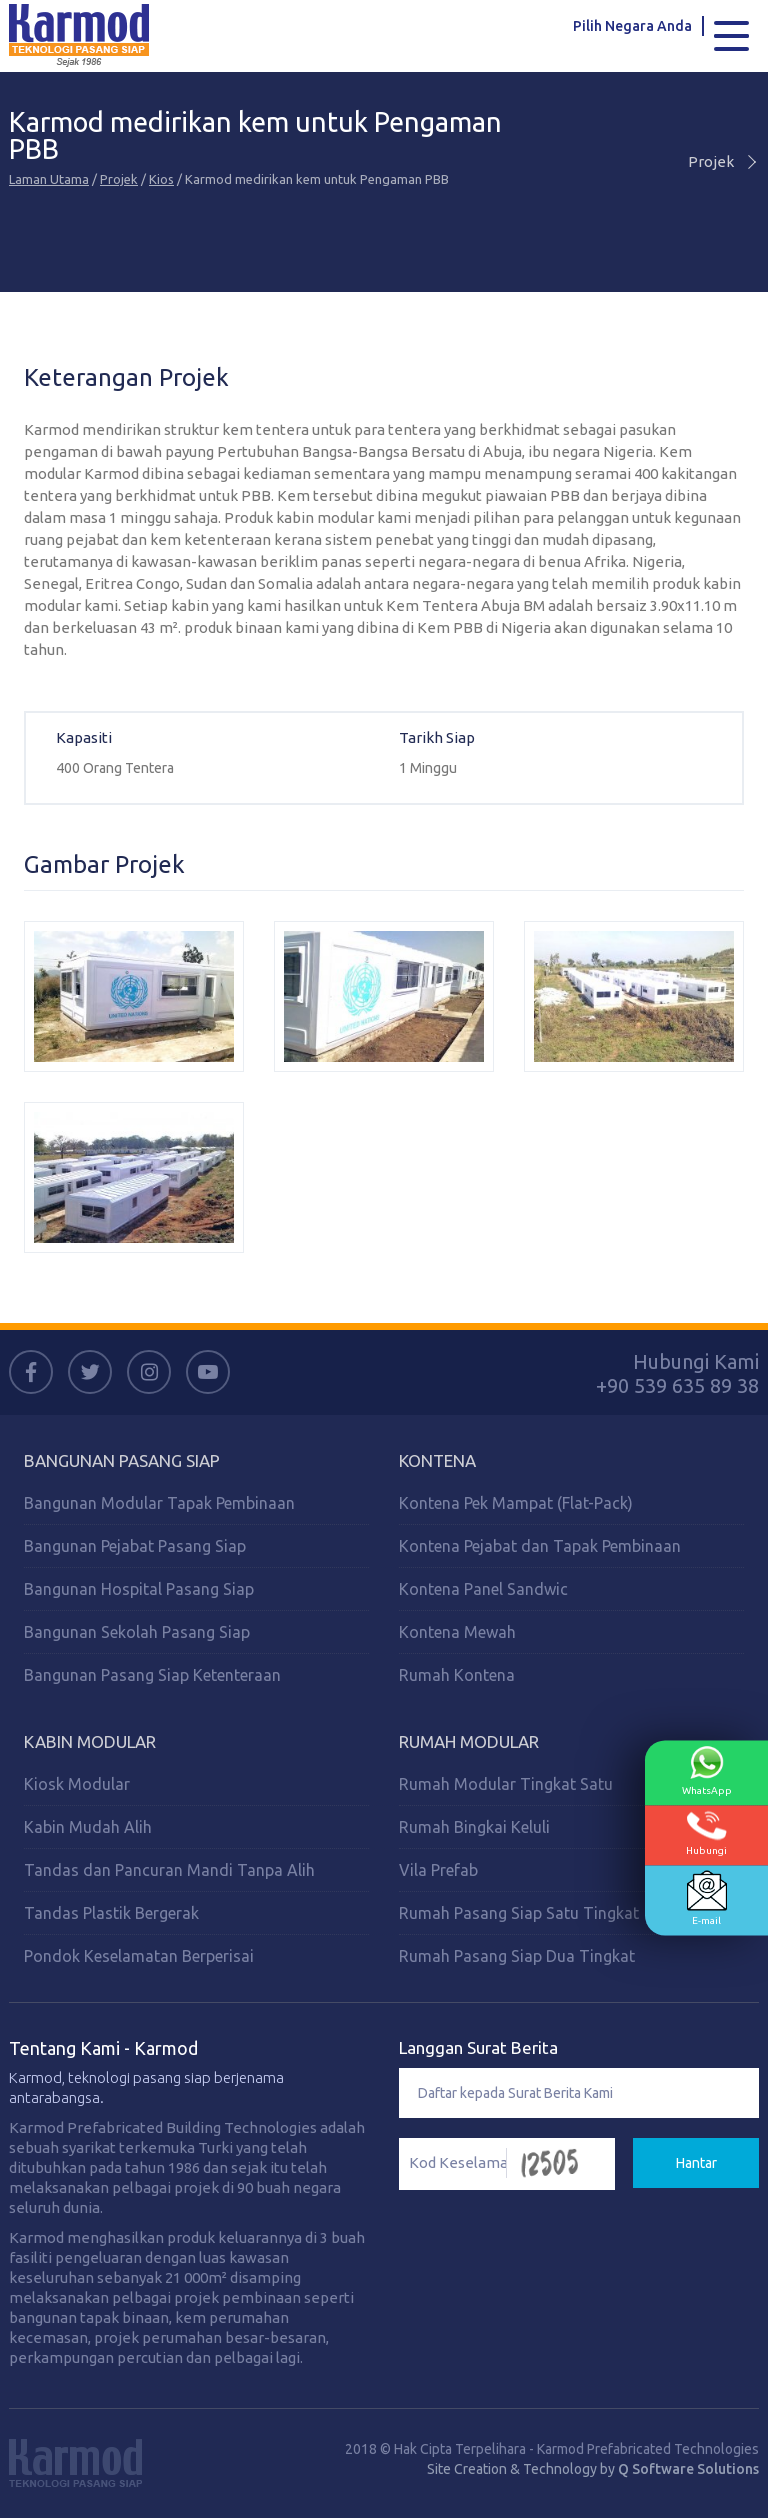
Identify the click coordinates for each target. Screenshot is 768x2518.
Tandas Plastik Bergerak (111, 1913)
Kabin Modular (90, 1741)
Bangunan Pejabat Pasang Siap (135, 1546)
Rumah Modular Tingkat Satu (506, 1784)
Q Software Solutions (688, 2469)
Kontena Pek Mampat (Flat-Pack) (516, 1503)
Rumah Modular (469, 1741)
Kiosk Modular (77, 1784)
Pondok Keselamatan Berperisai (139, 1956)
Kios (161, 179)
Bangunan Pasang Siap (122, 1460)
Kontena (437, 1460)
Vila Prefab (438, 1870)
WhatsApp (707, 1771)
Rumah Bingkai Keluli (474, 1827)
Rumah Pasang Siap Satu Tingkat (519, 1913)
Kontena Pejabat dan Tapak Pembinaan (540, 1546)
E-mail (707, 1898)
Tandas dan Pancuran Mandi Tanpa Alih (169, 1870)
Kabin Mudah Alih (88, 1827)
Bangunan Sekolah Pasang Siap (137, 1632)
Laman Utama (49, 179)
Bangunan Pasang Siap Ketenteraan (152, 1675)
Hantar (696, 2163)
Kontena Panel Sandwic (483, 1589)
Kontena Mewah (457, 1632)
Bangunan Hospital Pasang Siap (139, 1589)
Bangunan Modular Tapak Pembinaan (159, 1503)
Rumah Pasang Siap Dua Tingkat (517, 1956)
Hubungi (706, 1833)
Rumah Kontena (457, 1675)
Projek (119, 179)
